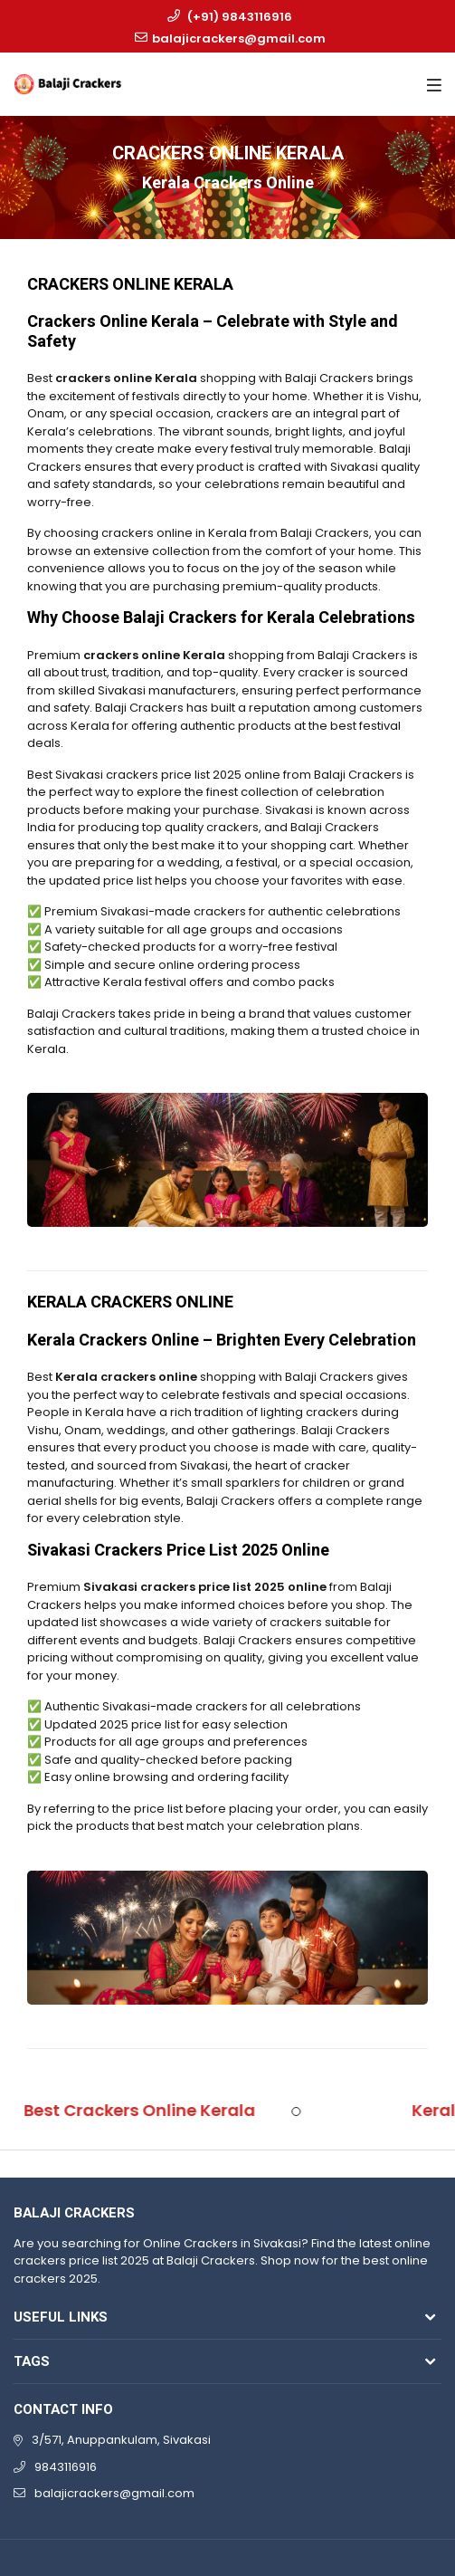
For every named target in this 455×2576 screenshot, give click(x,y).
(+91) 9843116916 (239, 16)
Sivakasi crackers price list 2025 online (205, 1586)
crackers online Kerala (126, 378)
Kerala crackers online (126, 1376)
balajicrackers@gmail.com (239, 38)
